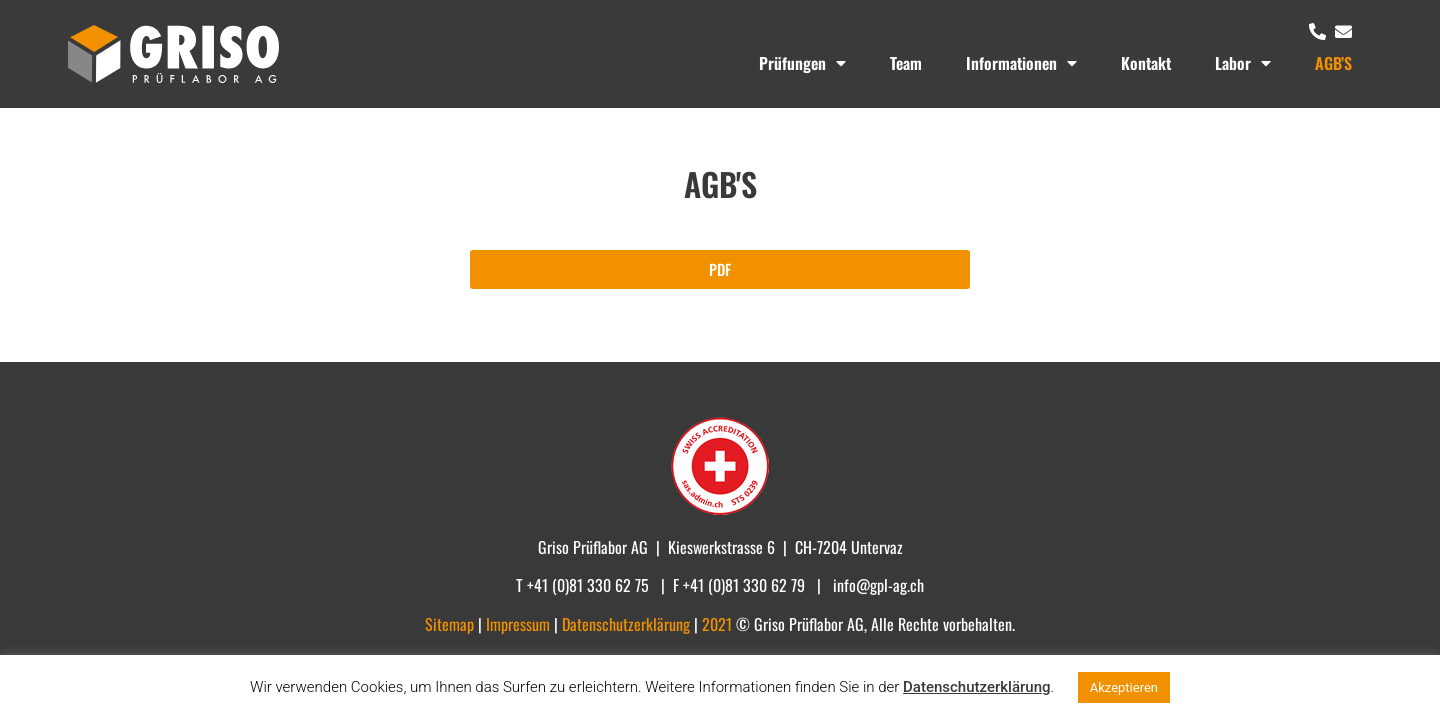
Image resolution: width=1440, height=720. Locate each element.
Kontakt (1146, 63)
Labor (1243, 63)
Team (906, 63)
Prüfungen (802, 63)
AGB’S (1333, 63)
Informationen (1021, 63)
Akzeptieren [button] (1124, 687)
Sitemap (451, 624)
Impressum (520, 624)
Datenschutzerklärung (976, 687)
